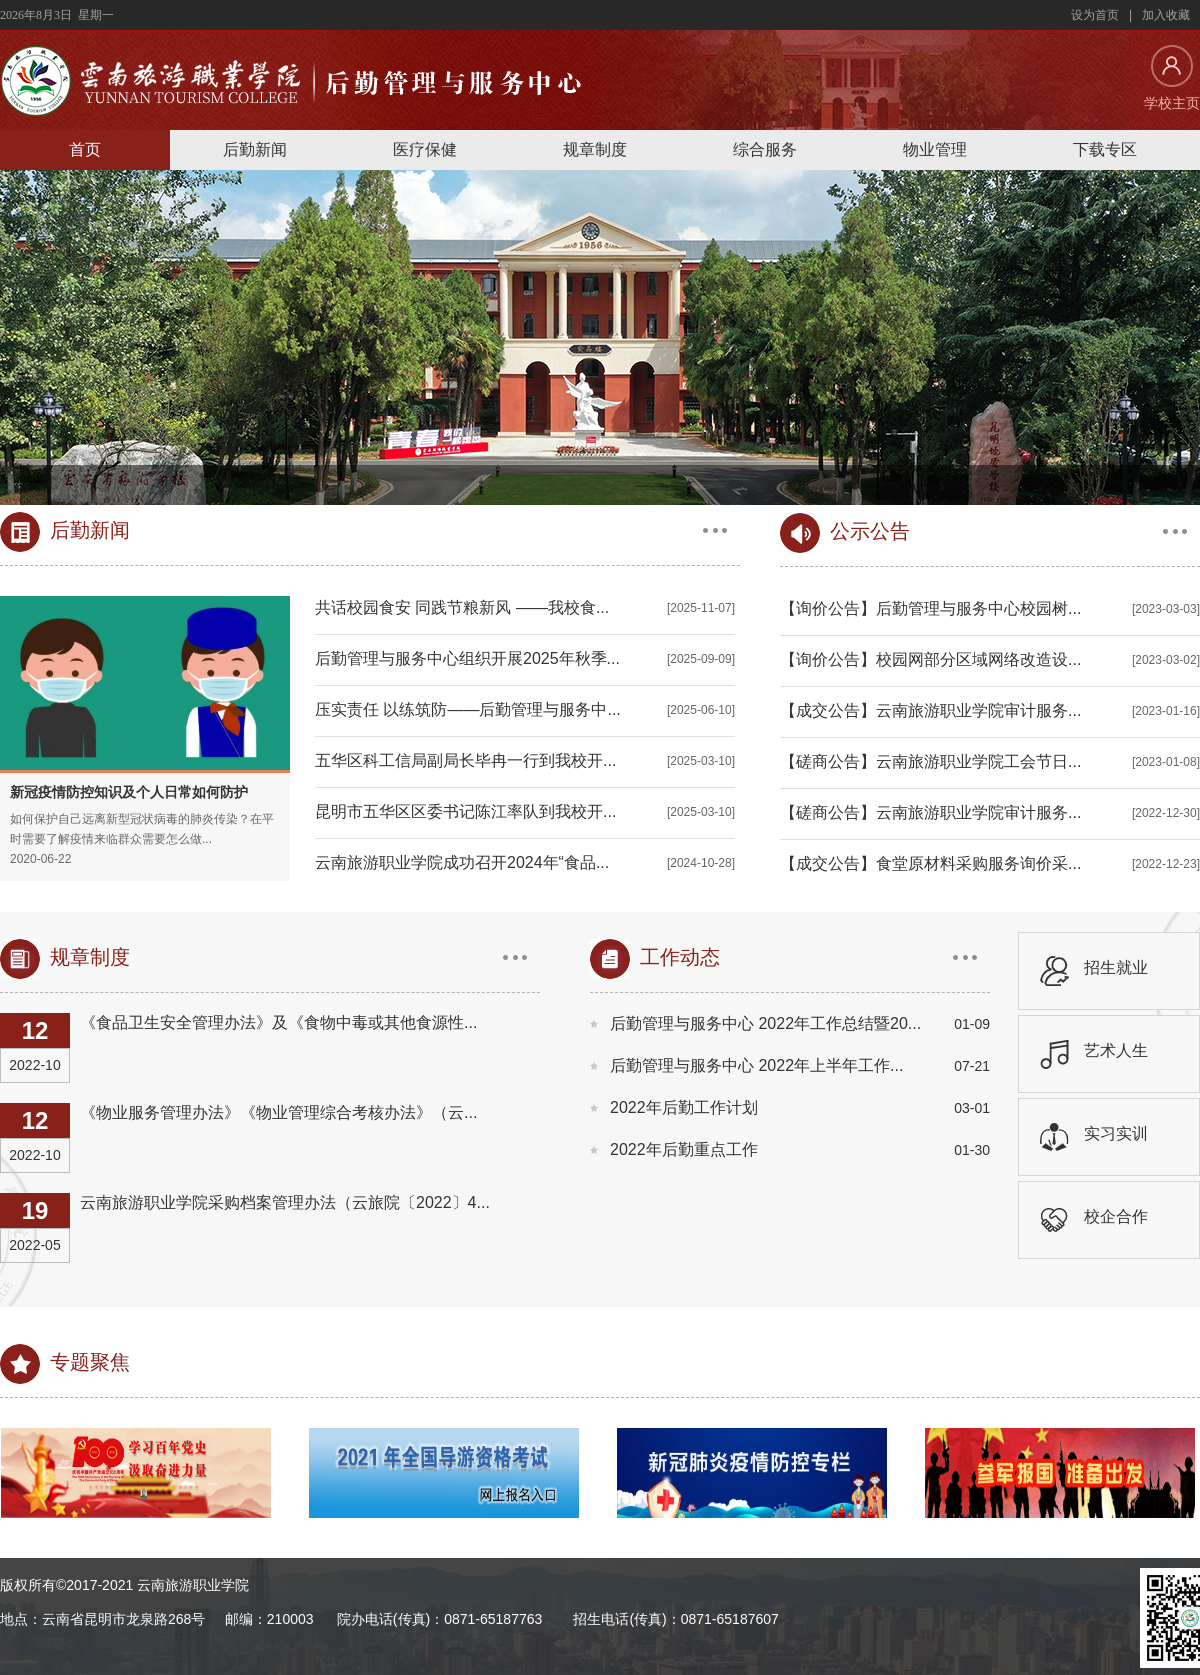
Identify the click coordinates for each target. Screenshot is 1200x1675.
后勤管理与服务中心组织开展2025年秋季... (467, 658)
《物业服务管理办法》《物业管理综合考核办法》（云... (278, 1112)
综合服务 (765, 149)
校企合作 (1116, 1216)
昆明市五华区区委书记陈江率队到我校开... (465, 811)
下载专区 (1105, 149)
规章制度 (595, 149)
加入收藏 (1166, 15)
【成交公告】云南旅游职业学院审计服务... (930, 710)
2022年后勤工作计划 (684, 1107)
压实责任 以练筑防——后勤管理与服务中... (468, 709)
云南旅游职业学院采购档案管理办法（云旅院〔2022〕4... (285, 1202)
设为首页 (1095, 15)
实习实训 (1116, 1133)
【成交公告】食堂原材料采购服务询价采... (930, 863)
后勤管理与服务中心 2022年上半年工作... (756, 1065)
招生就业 (1116, 967)
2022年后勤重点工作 (684, 1149)
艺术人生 (1116, 1050)
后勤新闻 (255, 149)
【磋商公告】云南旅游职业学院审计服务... (930, 812)
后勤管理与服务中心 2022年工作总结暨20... (765, 1023)
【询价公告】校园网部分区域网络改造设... (930, 659)
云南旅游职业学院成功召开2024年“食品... (462, 862)
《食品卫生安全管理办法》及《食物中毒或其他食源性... (278, 1022)
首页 (85, 149)
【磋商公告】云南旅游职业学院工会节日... (930, 761)
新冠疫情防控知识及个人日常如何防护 (129, 792)
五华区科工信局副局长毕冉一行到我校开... (465, 760)
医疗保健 (425, 149)
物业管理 (935, 149)
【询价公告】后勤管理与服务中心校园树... (930, 608)
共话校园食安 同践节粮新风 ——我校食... (462, 607)
